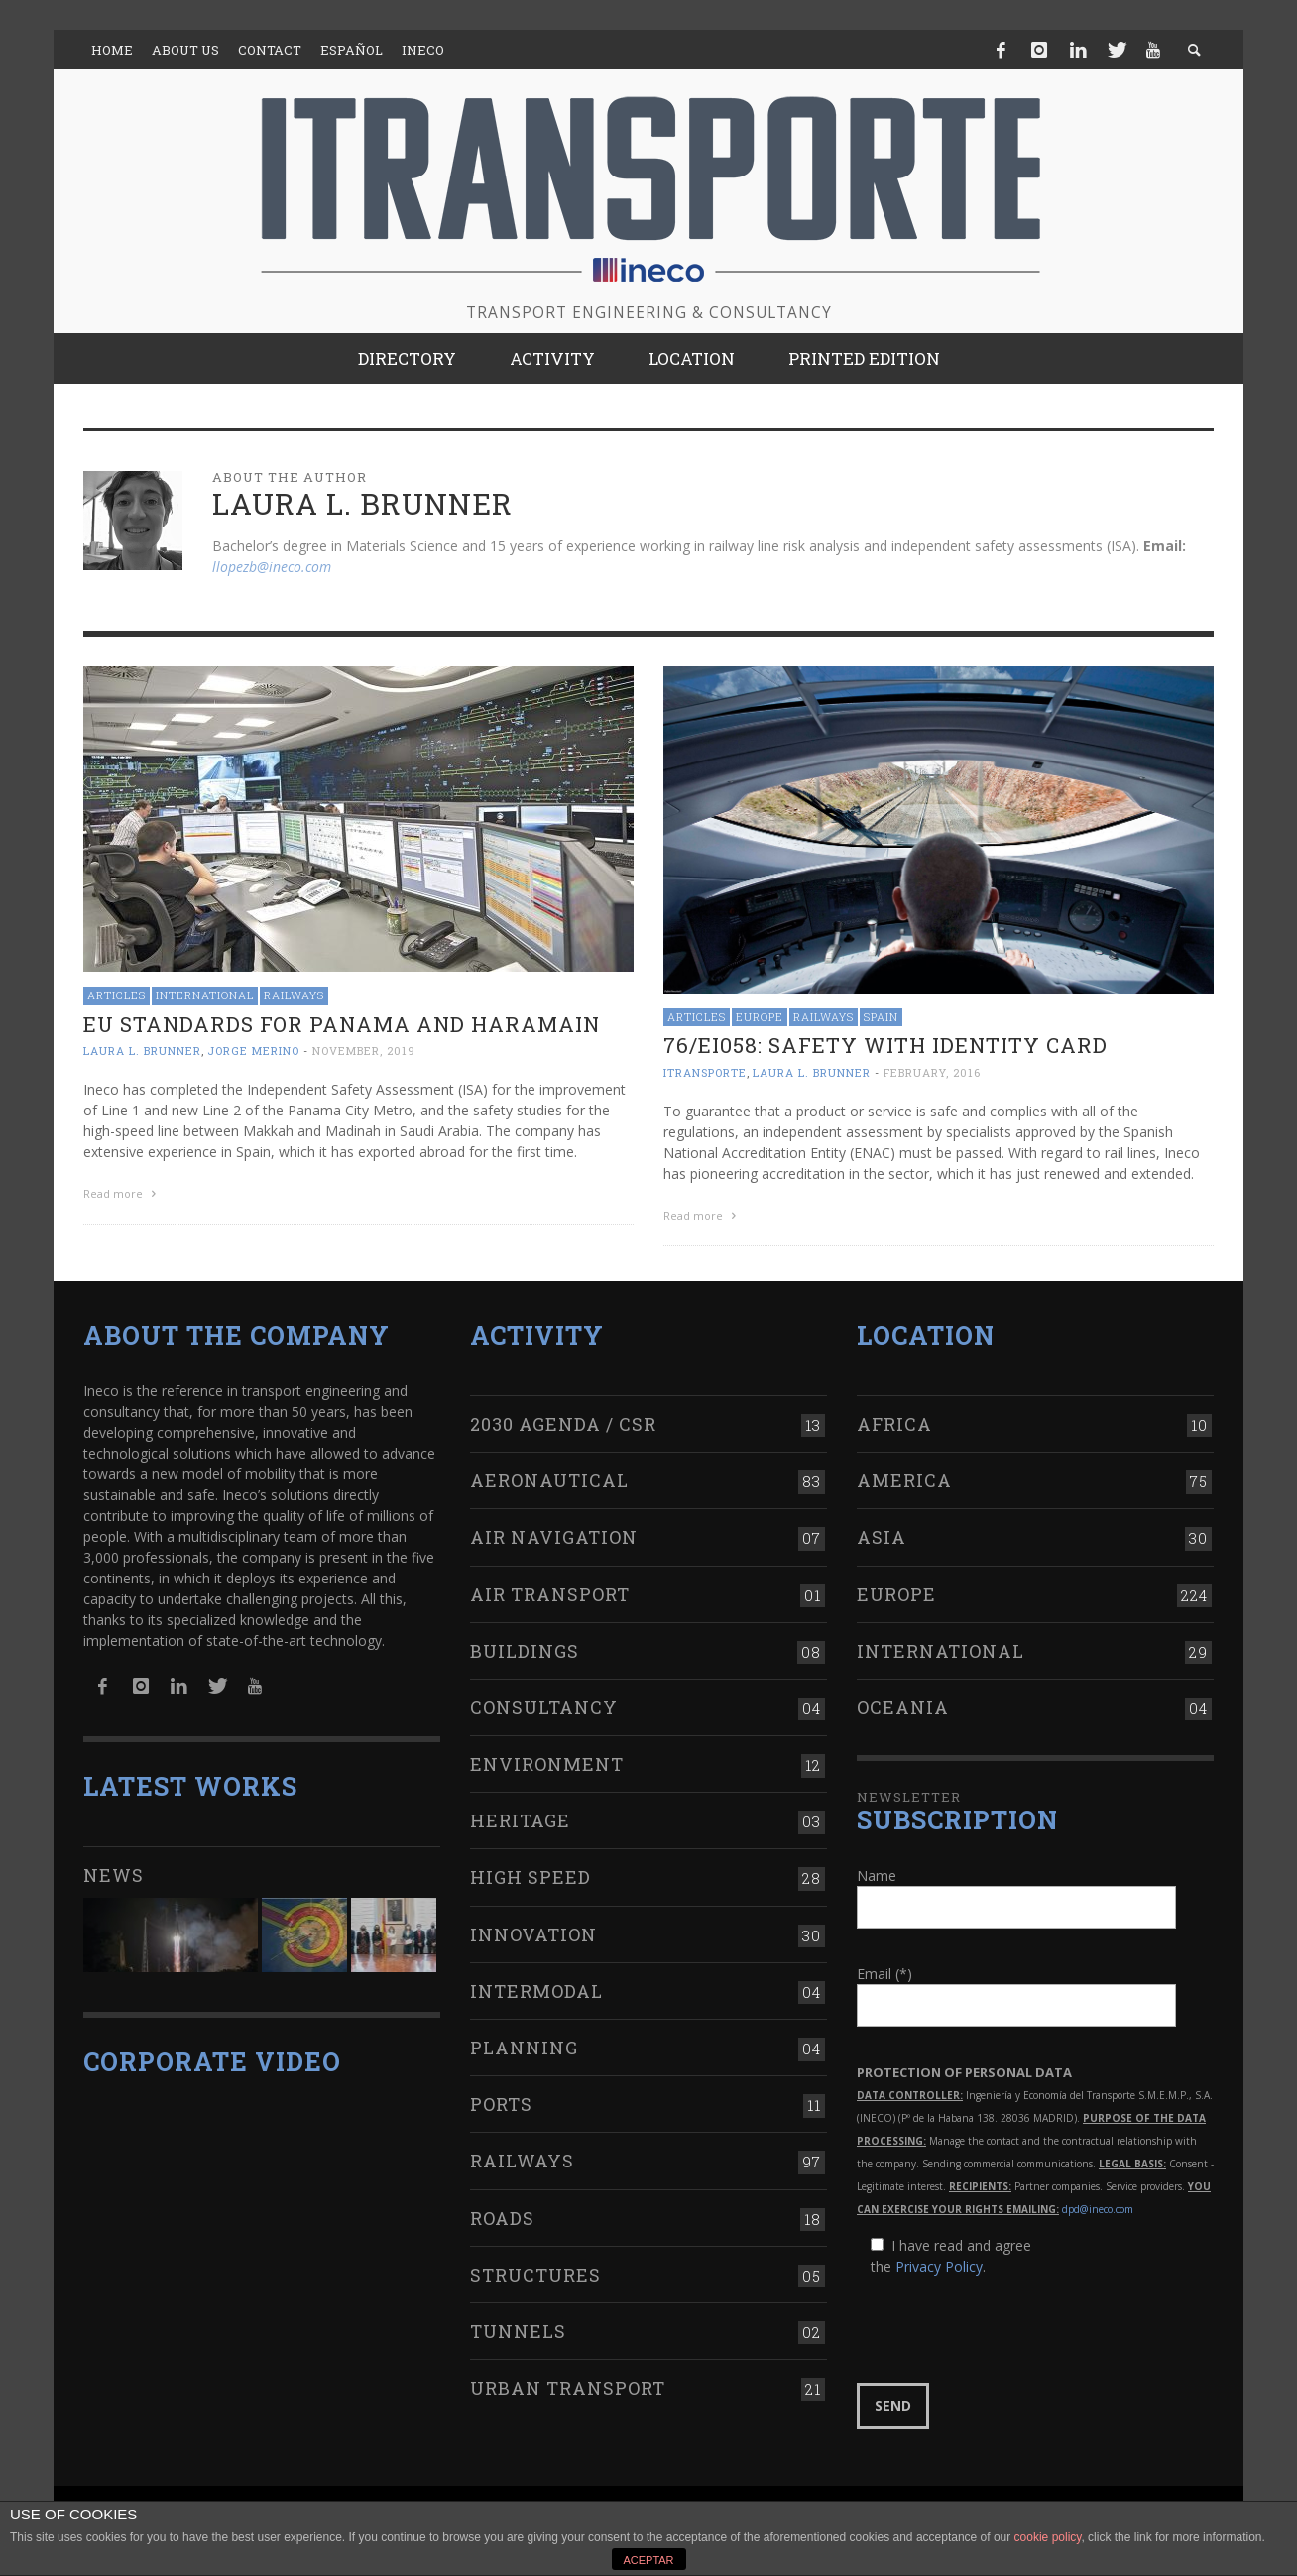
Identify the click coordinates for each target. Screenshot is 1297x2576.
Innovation (533, 1934)
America (904, 1480)
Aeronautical (549, 1480)
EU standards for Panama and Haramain (341, 1024)
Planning (524, 2047)
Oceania (903, 1707)
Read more (122, 1193)
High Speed (530, 1877)
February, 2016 (932, 1072)
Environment (547, 1764)
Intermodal (536, 1991)
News (113, 1875)
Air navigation (554, 1537)
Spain (881, 1016)
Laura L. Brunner (142, 1050)
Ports (501, 2104)
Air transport (550, 1594)
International (205, 995)
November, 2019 (363, 1050)
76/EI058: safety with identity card (885, 1045)
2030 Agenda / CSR (563, 1424)
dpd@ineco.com (1097, 2209)
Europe (759, 1016)
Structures (535, 2274)
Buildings (524, 1651)
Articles (116, 995)
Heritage (520, 1820)
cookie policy (1048, 2537)
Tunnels (518, 2331)
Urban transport (567, 2388)
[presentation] (1007, 2330)
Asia (881, 1537)
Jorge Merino (253, 1050)
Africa (894, 1424)
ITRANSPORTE (705, 1072)
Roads (502, 2218)
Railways (294, 995)
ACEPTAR (648, 2560)
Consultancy (544, 1707)
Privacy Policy (939, 2266)
